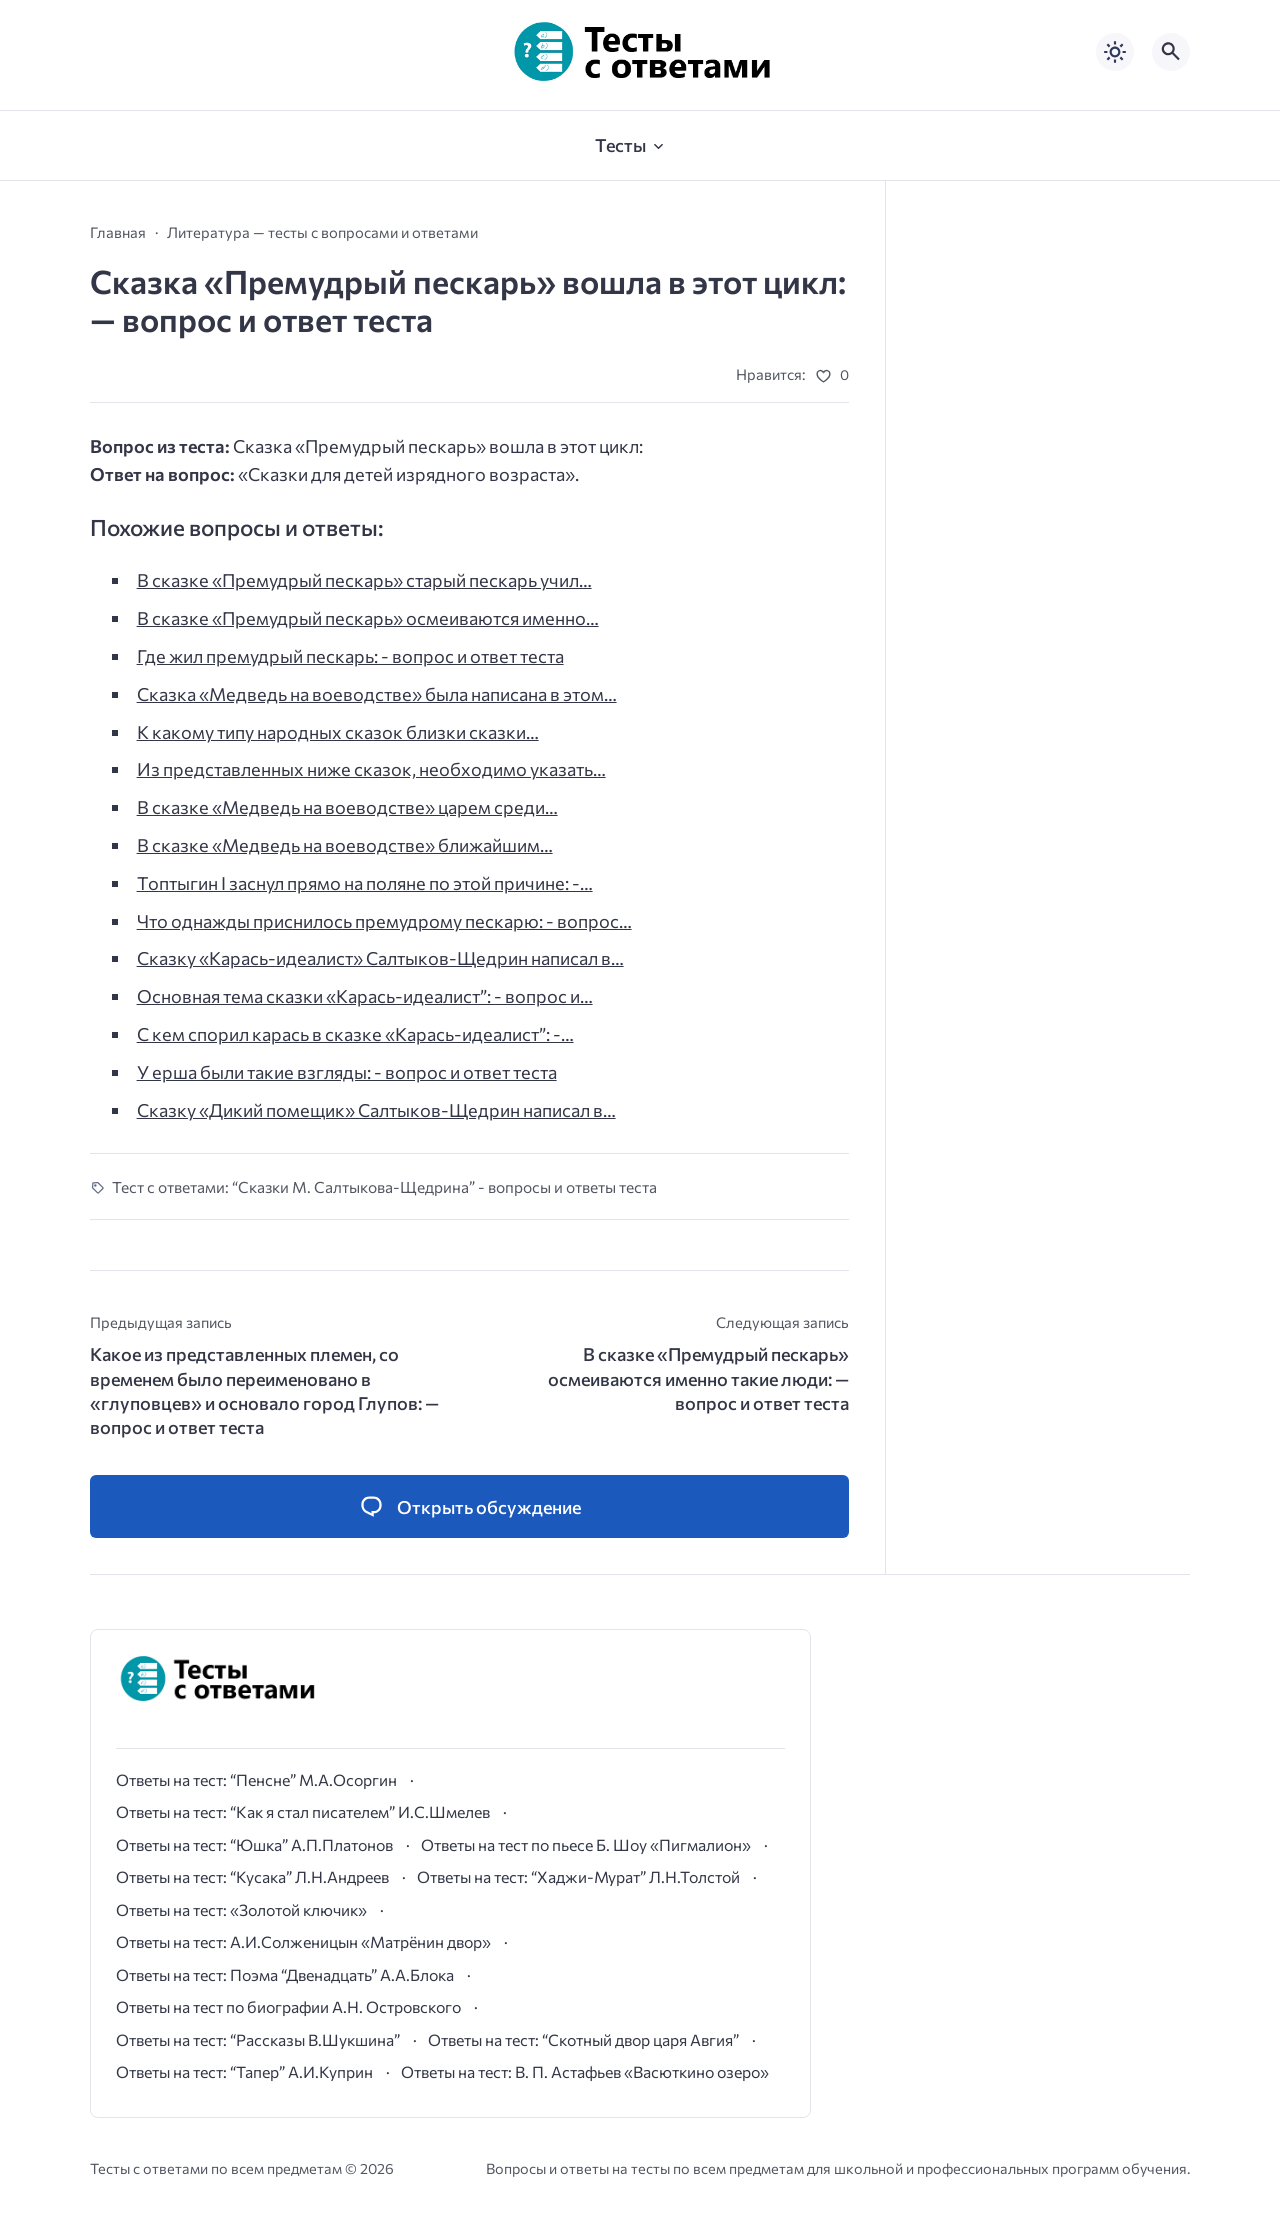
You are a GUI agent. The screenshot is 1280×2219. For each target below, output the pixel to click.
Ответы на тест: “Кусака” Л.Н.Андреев (252, 1876)
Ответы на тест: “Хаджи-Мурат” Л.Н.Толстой (578, 1876)
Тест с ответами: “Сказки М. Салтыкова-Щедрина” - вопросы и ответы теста (384, 1186)
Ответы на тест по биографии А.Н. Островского (288, 2006)
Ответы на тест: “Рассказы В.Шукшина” (258, 2039)
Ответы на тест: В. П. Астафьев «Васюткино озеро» (585, 2071)
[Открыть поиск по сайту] (1171, 52)
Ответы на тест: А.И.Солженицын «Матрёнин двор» (303, 1941)
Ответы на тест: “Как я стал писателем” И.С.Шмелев (303, 1811)
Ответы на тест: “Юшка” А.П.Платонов (254, 1844)
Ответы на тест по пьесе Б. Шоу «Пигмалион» (586, 1844)
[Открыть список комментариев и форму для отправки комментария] (469, 1506)
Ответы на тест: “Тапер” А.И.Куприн (244, 2071)
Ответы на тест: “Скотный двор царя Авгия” (583, 2039)
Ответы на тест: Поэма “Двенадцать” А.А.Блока (285, 1974)
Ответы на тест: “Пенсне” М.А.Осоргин (256, 1779)
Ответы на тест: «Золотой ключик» (241, 1909)
